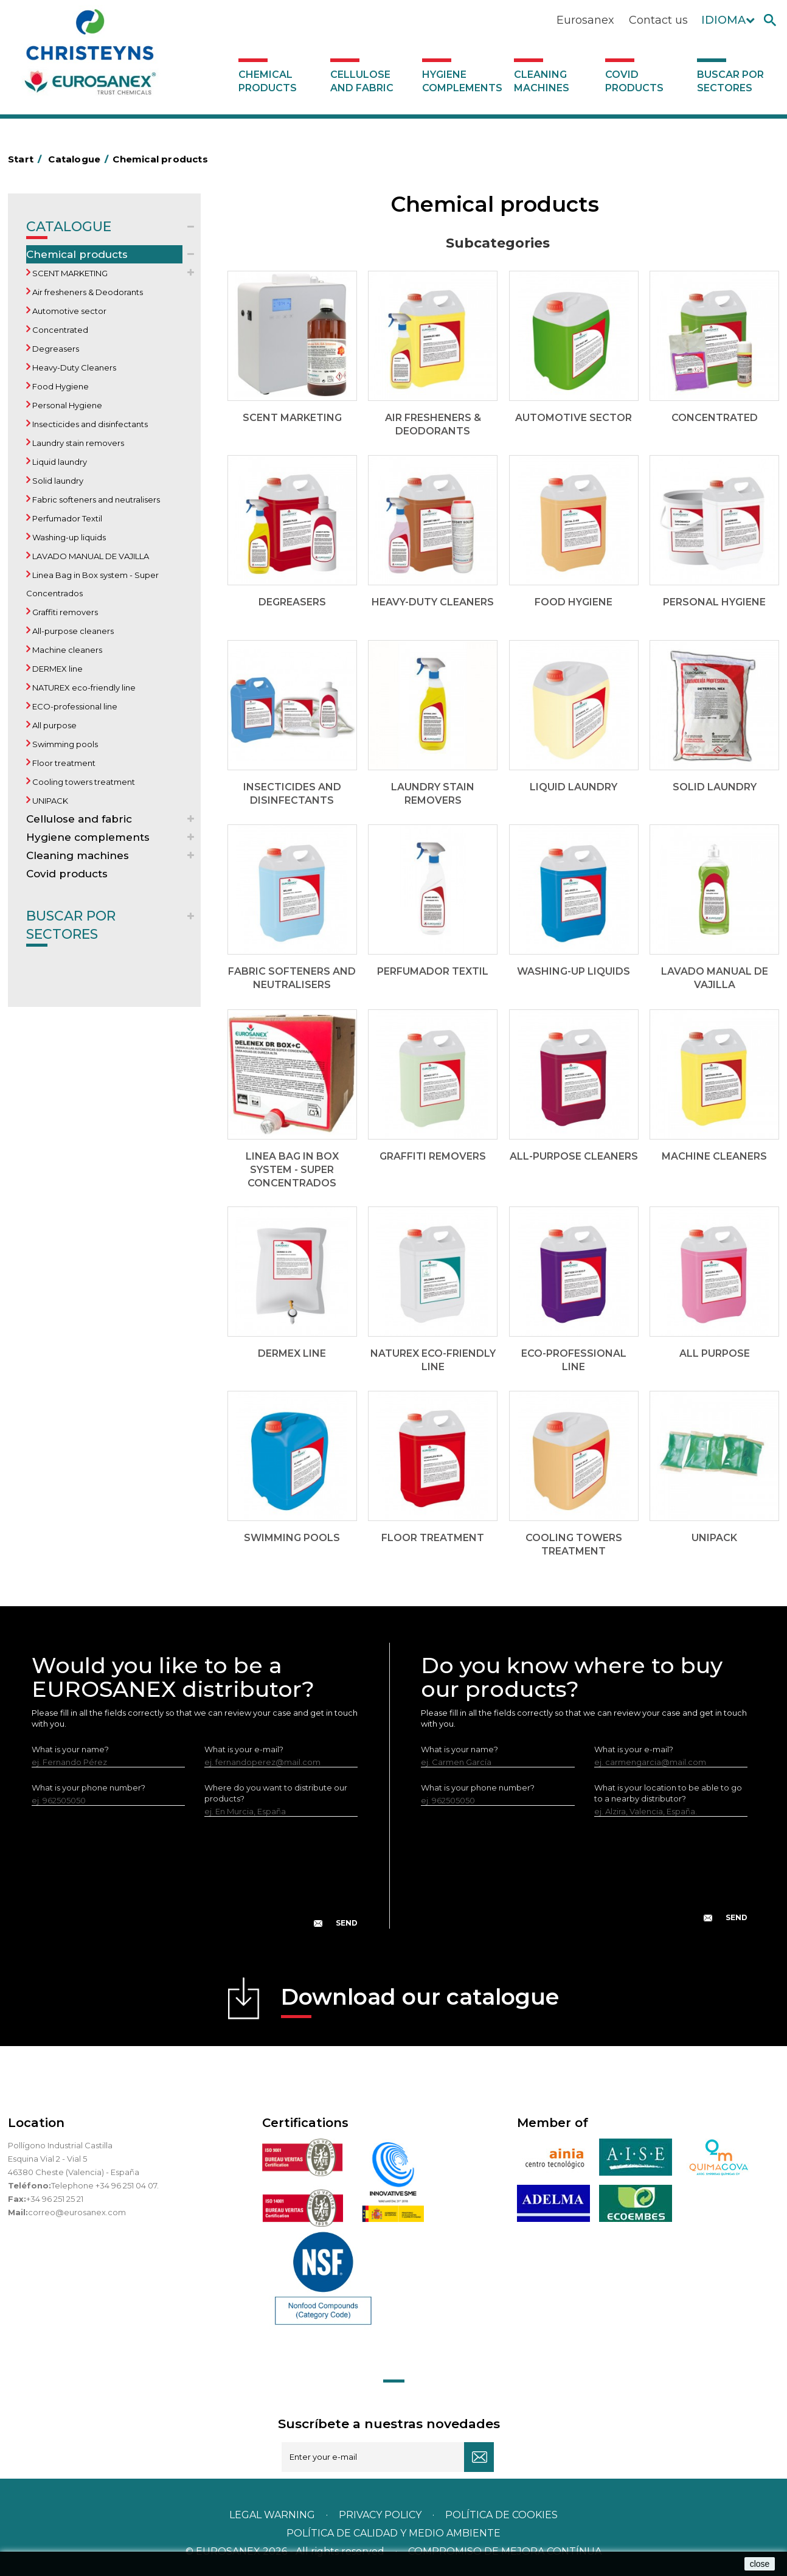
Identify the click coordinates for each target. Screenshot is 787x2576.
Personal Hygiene (66, 405)
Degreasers (54, 348)
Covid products (634, 81)
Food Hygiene (59, 386)
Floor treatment (62, 763)
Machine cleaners (66, 650)
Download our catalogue (420, 2000)
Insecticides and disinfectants (89, 424)
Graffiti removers (64, 612)
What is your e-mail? (243, 1749)
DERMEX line (56, 669)
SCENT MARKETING (69, 273)
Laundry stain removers (77, 443)
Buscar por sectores (730, 81)
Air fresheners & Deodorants (86, 292)
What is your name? (70, 1749)
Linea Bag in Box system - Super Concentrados (92, 584)
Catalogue (68, 228)
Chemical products (267, 81)
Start (27, 159)
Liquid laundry (58, 462)
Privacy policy (381, 2515)
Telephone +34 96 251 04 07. (105, 2185)
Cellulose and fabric (362, 81)
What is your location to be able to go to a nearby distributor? (668, 1793)
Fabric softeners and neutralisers (95, 499)
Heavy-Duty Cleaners (73, 367)
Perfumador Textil (66, 518)
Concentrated (59, 330)
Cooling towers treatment (82, 782)
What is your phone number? (88, 1787)
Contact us (658, 20)
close (760, 2564)
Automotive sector (68, 311)
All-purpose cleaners (72, 631)
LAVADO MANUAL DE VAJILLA (89, 556)
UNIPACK (49, 801)
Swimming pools (64, 744)
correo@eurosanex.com (77, 2212)
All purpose (53, 725)
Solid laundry (56, 481)
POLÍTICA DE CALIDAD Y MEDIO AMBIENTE (393, 2533)
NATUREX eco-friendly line (83, 687)
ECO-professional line (73, 706)
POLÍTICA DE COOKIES (501, 2515)
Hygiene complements (462, 81)
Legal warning (273, 2515)
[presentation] (194, 1882)
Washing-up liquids (68, 537)
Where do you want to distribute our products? (275, 1793)
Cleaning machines (541, 81)
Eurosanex (585, 20)
